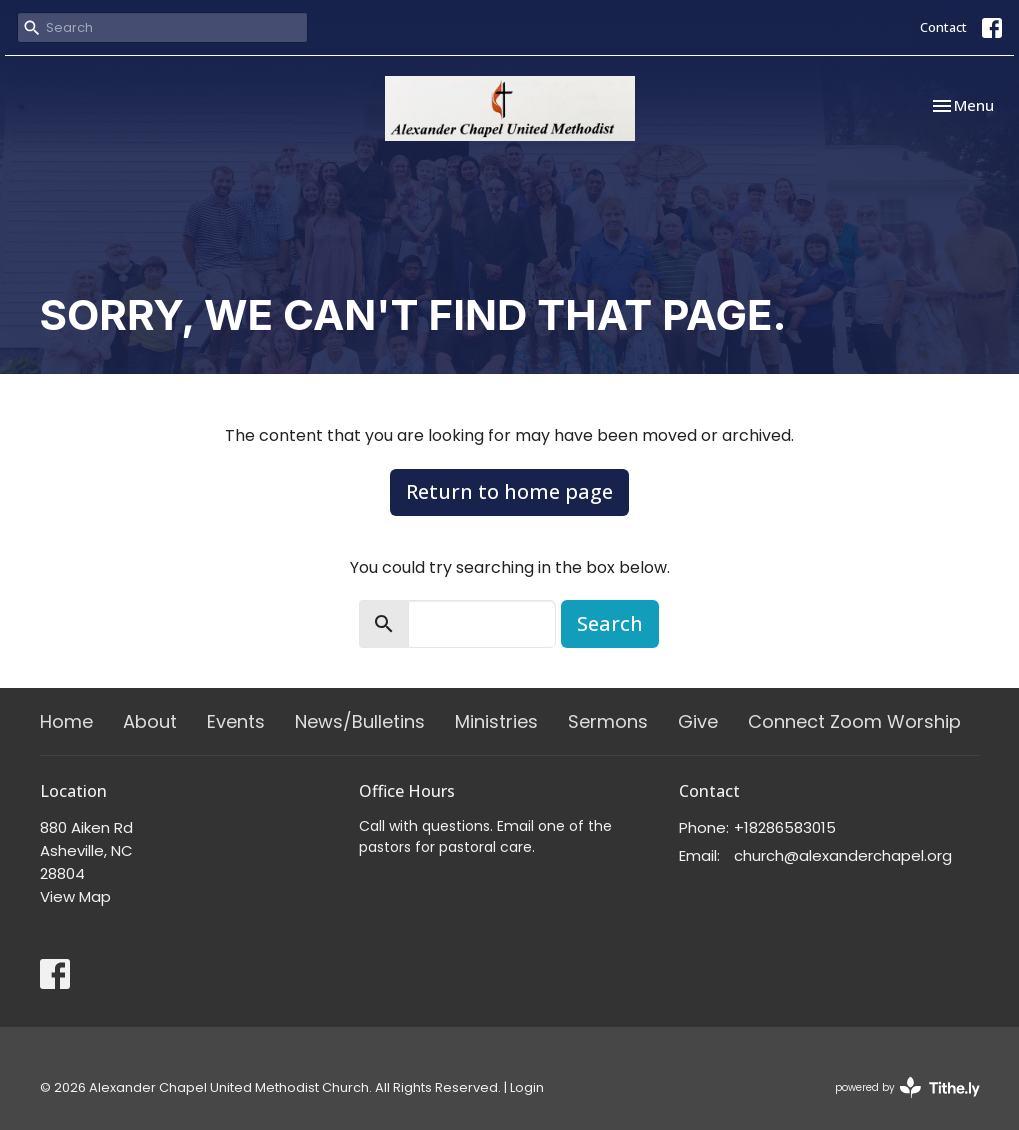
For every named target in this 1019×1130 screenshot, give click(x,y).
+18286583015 (785, 827)
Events (236, 721)
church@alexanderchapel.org (843, 855)
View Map (75, 896)
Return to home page (509, 491)
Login (527, 1087)
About (150, 721)
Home (66, 721)
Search (610, 623)
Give (698, 721)
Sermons (608, 721)
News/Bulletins (360, 721)
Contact (943, 27)
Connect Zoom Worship (854, 721)
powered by (907, 1087)
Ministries (496, 721)
